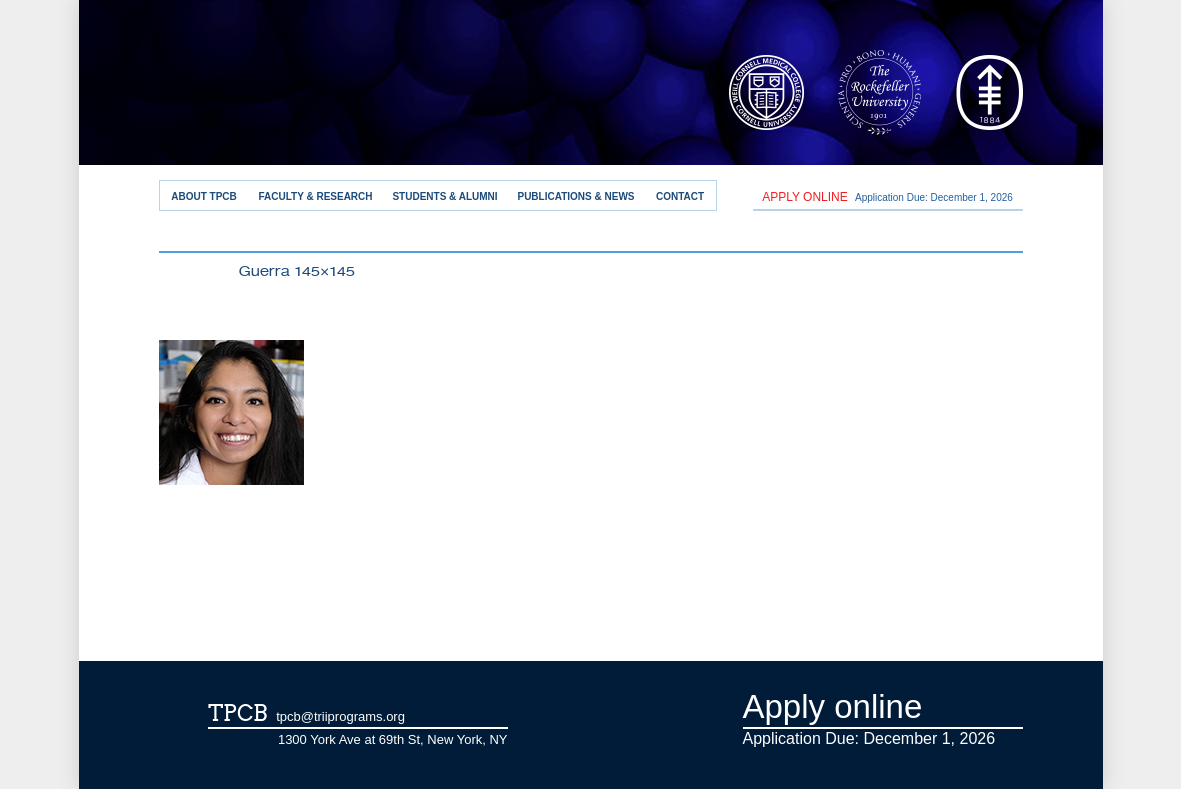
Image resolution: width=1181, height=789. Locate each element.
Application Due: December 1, (887, 197)
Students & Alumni (444, 196)
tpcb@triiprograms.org (340, 716)
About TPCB (204, 196)
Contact (680, 196)
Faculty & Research (315, 196)
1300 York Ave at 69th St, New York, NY (393, 739)
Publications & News (575, 196)
